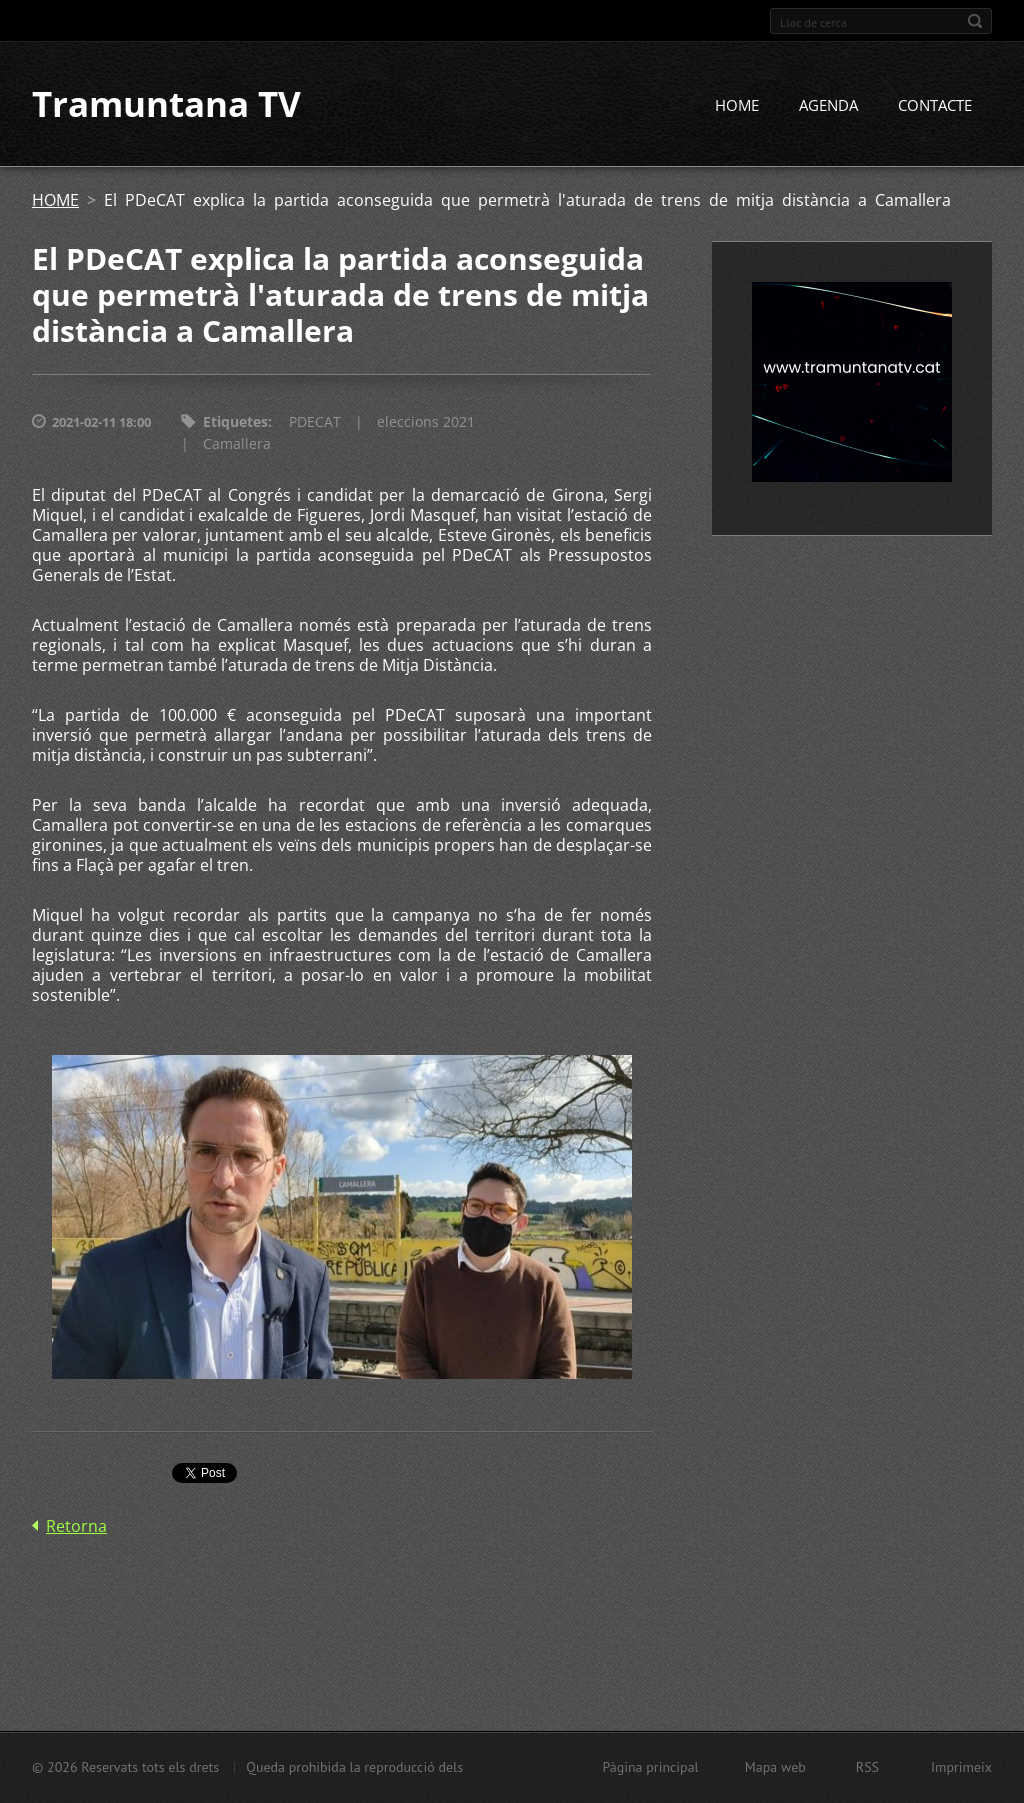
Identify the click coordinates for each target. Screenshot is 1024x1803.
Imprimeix (961, 1767)
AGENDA (828, 107)
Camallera (237, 445)
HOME (737, 107)
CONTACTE (935, 107)
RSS (867, 1767)
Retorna (76, 1528)
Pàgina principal (650, 1767)
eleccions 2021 (426, 423)
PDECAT (315, 423)
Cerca (975, 21)
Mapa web (775, 1767)
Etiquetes (235, 423)
